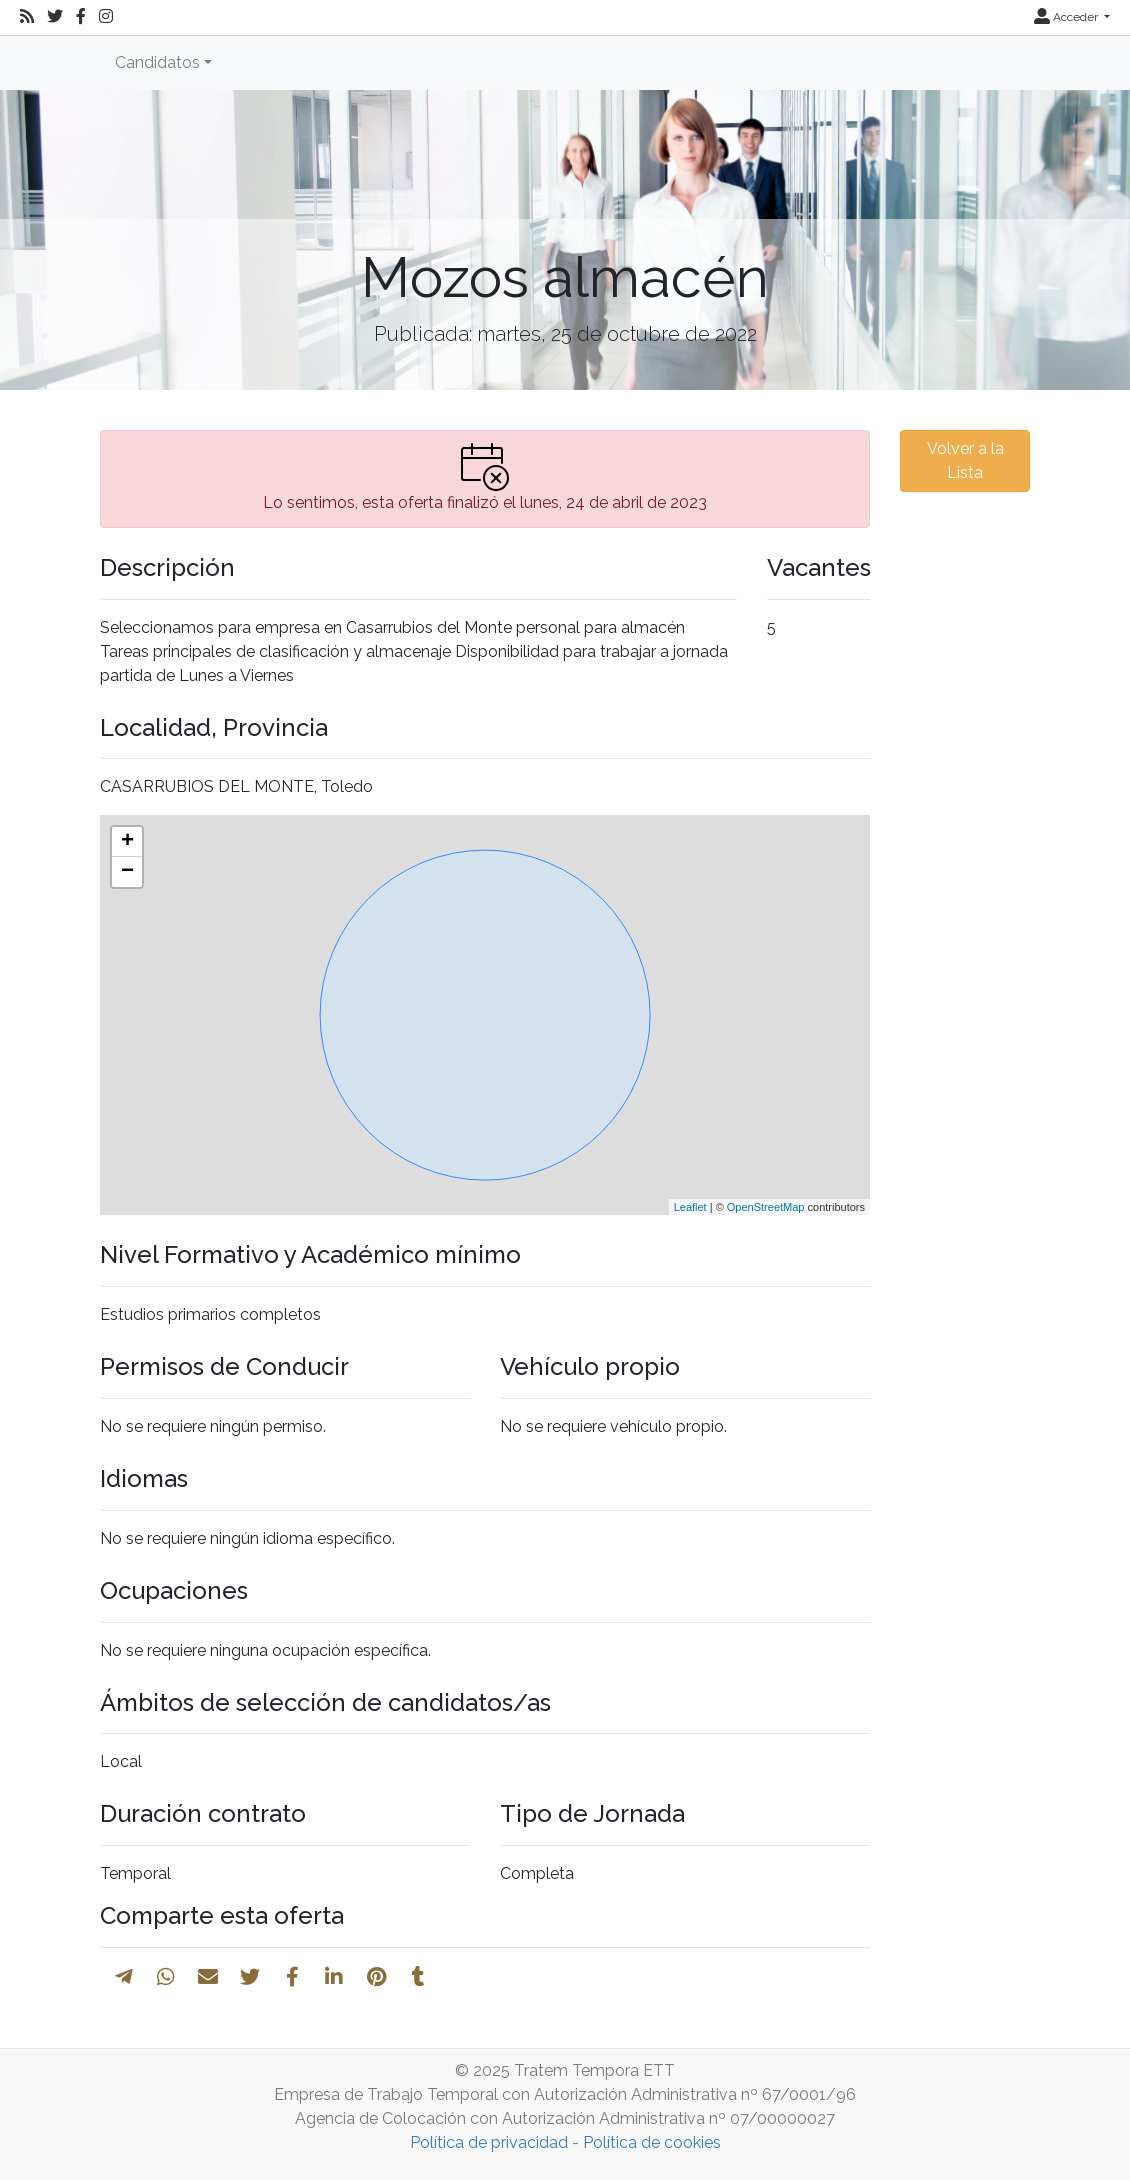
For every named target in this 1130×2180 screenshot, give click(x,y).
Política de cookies (652, 2142)
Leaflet (690, 1207)
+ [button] (127, 842)
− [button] (127, 872)
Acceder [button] (1067, 17)
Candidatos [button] (157, 62)
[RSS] (27, 17)
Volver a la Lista (965, 460)
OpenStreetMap (766, 1207)
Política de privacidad (489, 2142)
